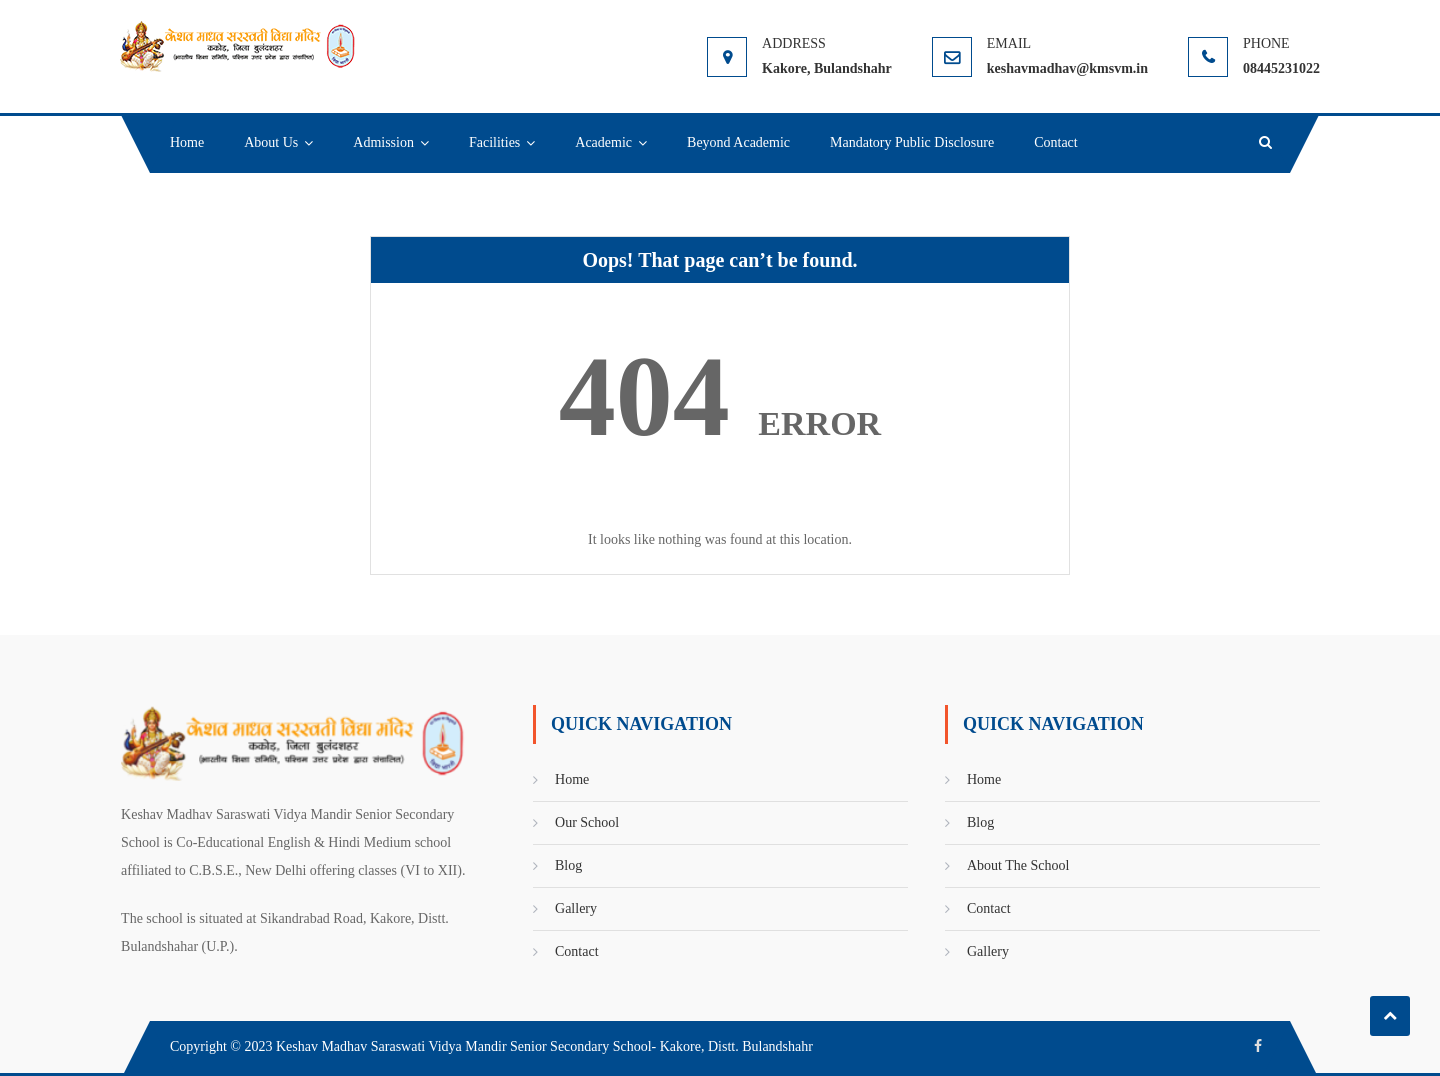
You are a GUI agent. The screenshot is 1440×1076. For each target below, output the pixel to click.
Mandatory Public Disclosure (912, 142)
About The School (1018, 865)
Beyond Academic (738, 142)
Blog (568, 865)
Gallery (576, 908)
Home (187, 142)
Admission (383, 142)
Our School (587, 822)
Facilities (494, 142)
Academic (603, 142)
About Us (271, 142)
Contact (1056, 142)
